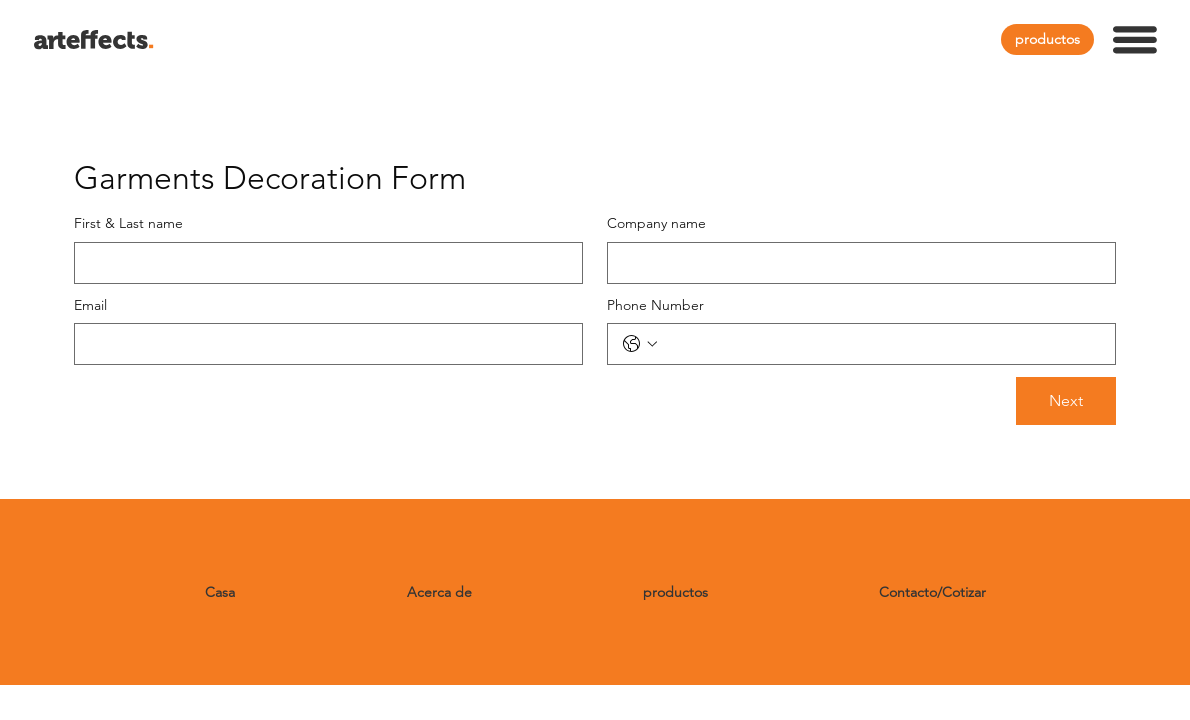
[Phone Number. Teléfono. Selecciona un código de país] (640, 344)
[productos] (1047, 39)
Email (90, 305)
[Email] (322, 344)
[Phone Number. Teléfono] (881, 344)
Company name (656, 223)
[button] (1135, 40)
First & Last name (128, 223)
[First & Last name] (322, 263)
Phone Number (655, 305)
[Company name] (855, 263)
